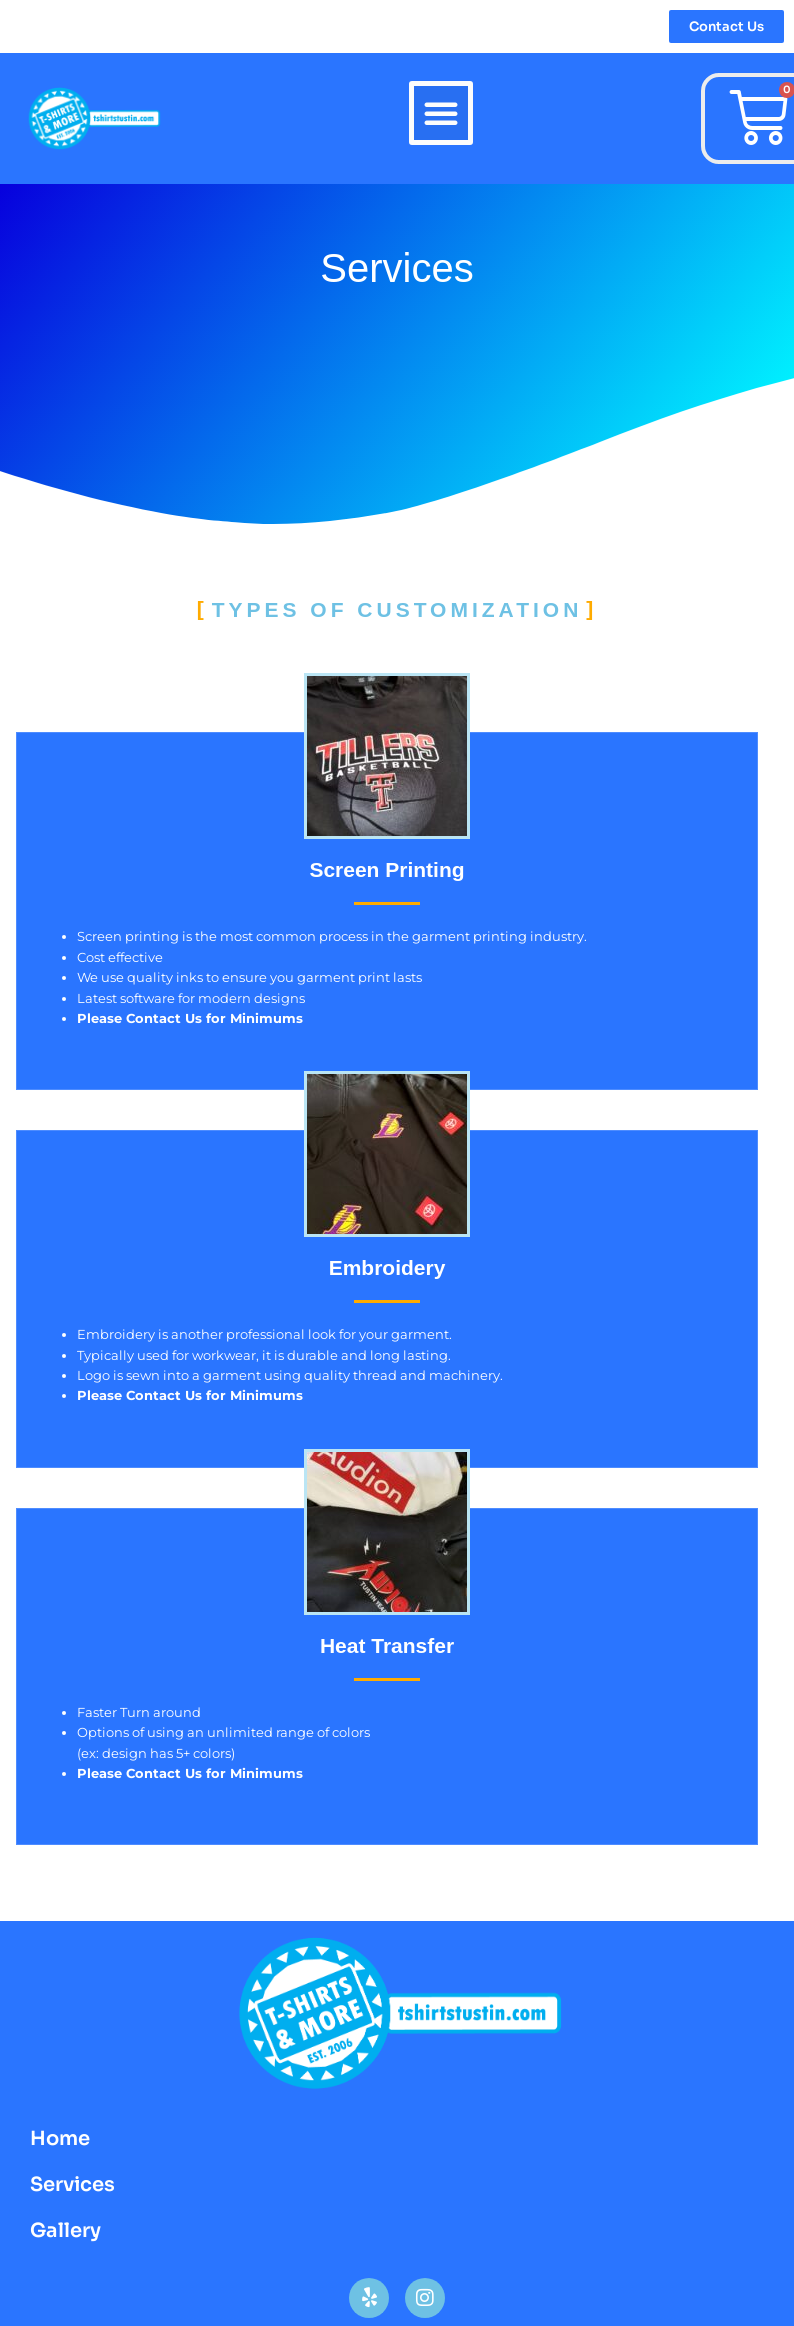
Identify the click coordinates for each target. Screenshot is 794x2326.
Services (72, 2184)
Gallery (65, 2230)
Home (60, 2138)
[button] (441, 113)
